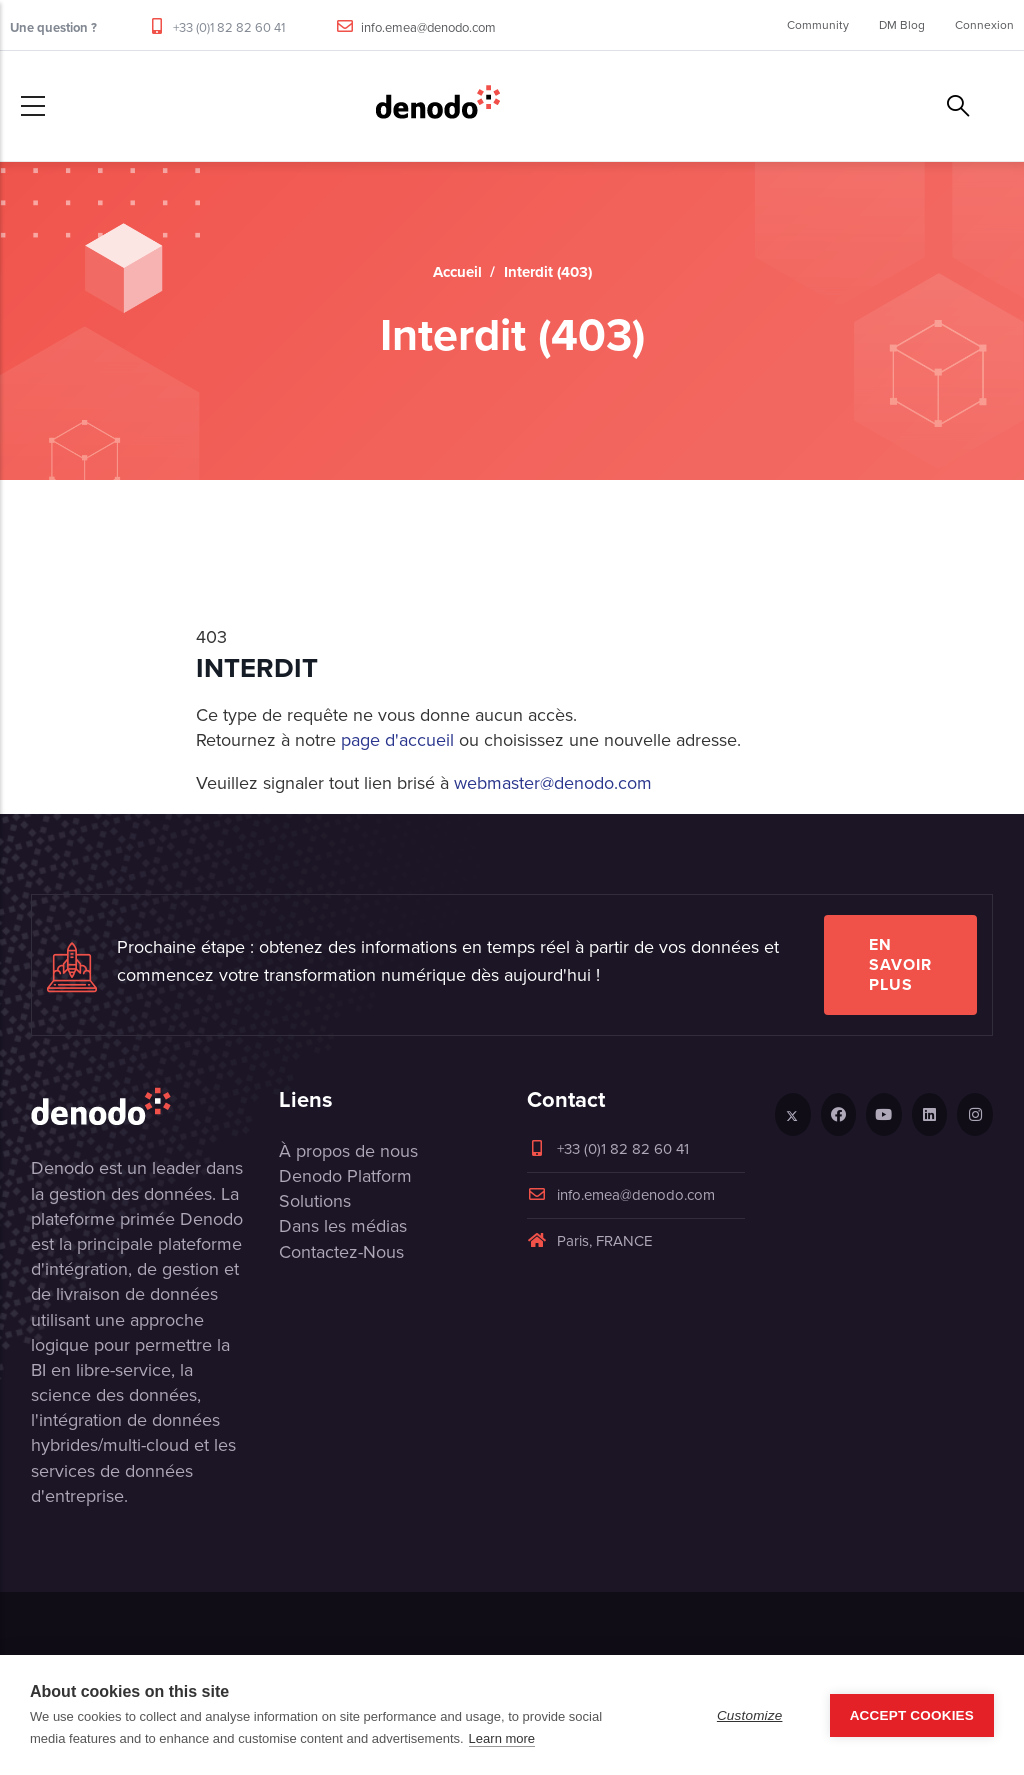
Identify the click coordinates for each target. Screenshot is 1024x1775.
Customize (750, 1715)
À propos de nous (348, 1151)
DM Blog (902, 25)
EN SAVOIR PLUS (900, 964)
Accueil (457, 272)
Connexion (984, 25)
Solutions (315, 1201)
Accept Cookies (912, 1715)
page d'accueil (400, 740)
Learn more (502, 1738)
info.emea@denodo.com (428, 27)
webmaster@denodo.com (553, 783)
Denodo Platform (345, 1176)
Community (818, 25)
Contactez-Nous (341, 1252)
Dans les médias (343, 1226)
